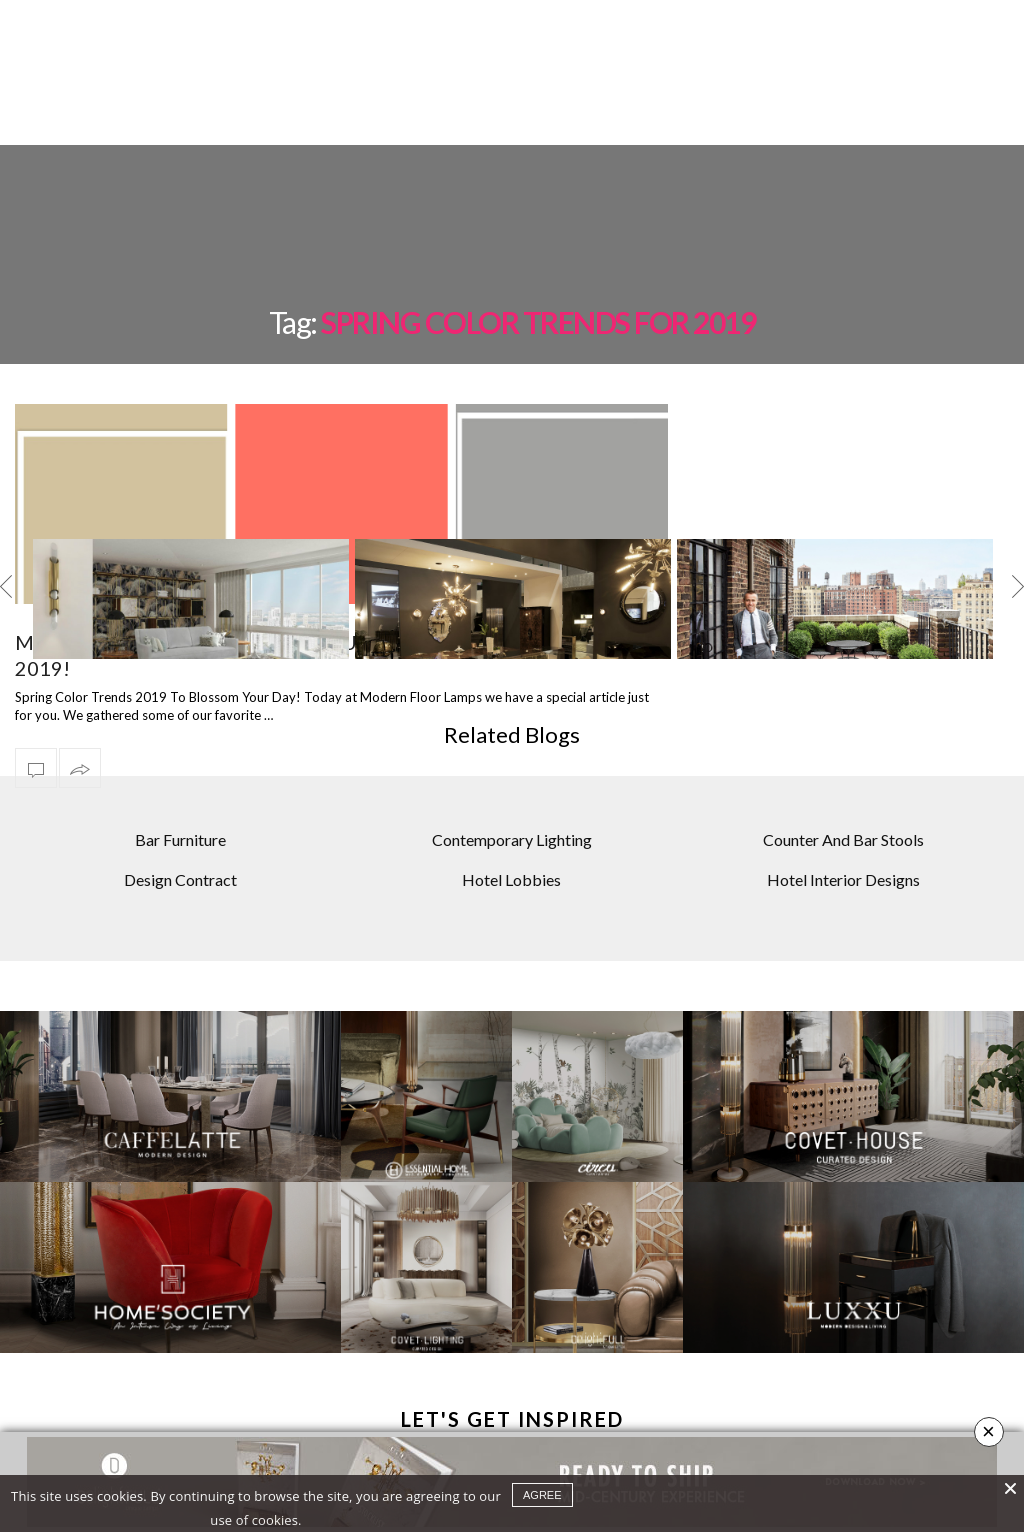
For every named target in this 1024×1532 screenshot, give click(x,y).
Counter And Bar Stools (843, 769)
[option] (191, 529)
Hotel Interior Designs (843, 809)
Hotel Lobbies (511, 809)
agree (542, 1495)
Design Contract (180, 809)
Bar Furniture (180, 769)
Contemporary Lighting (512, 769)
